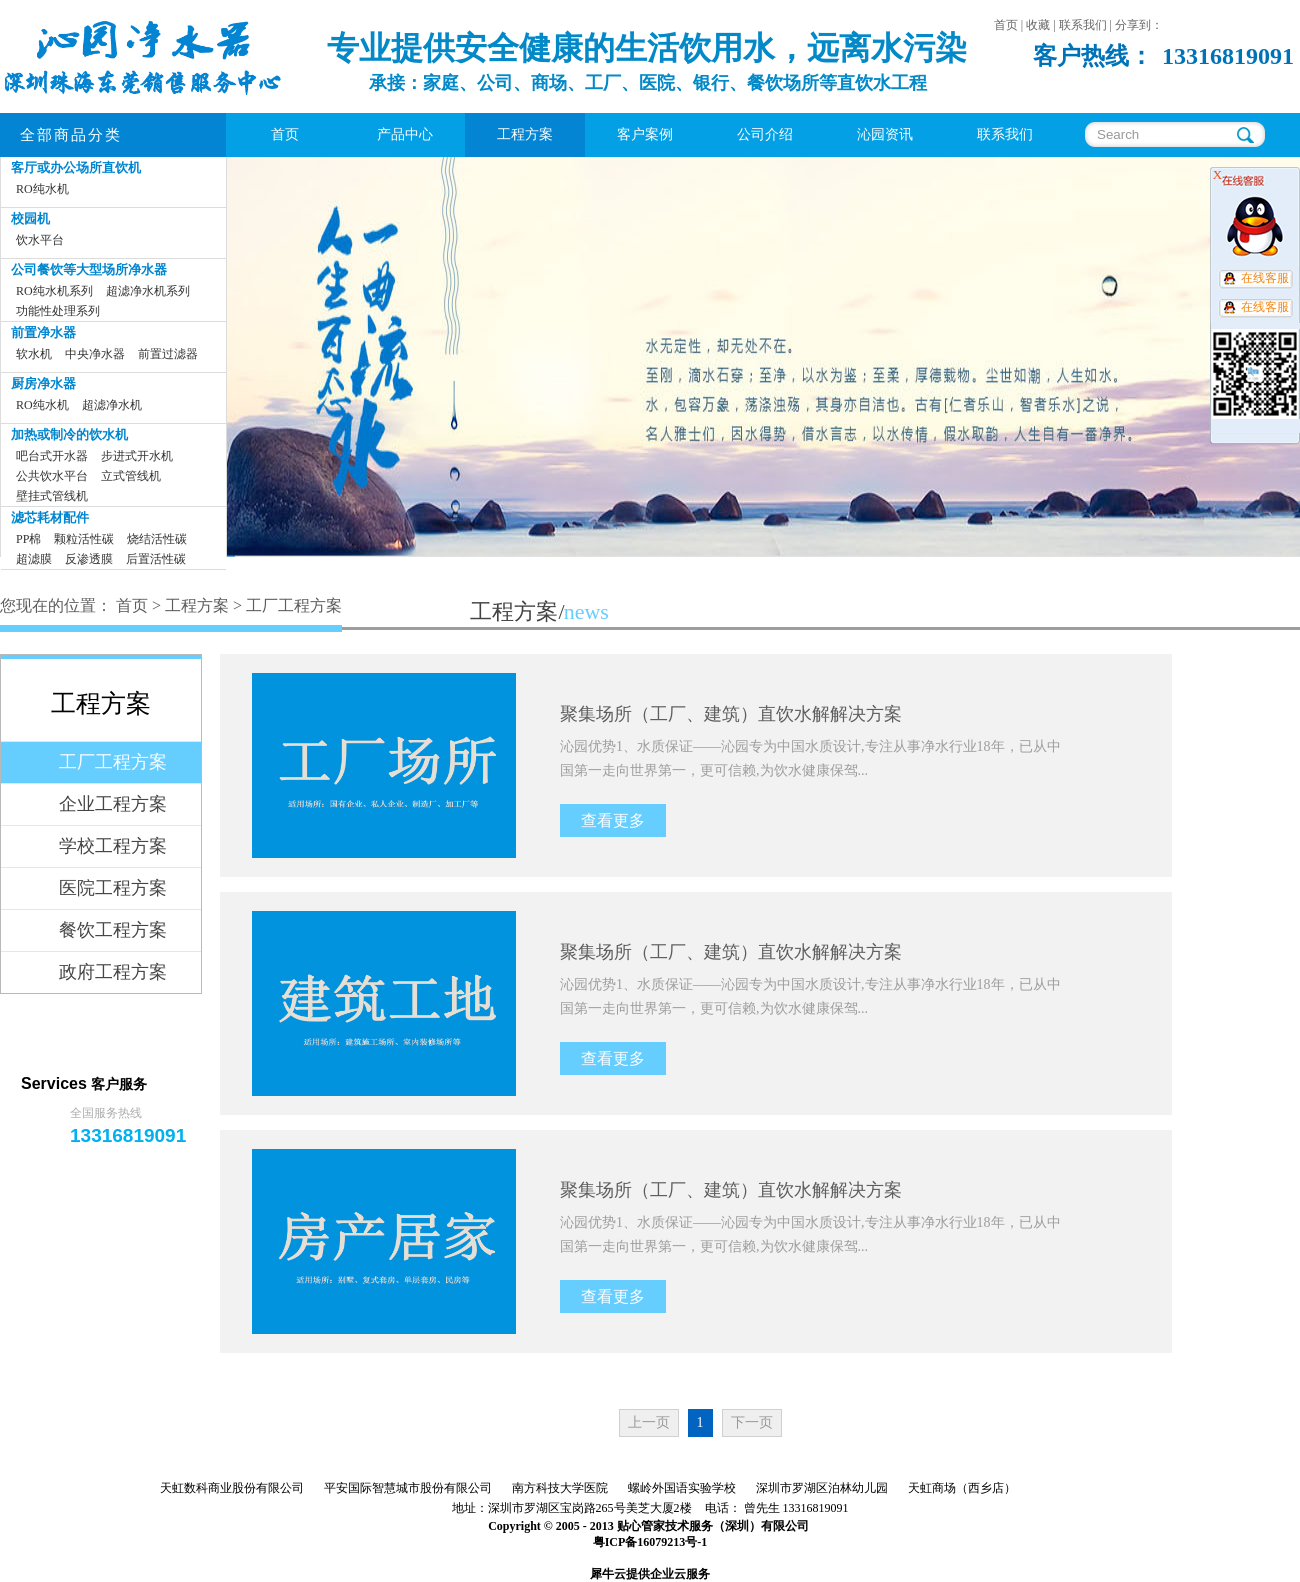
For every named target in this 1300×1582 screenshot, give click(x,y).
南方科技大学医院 (560, 1488)
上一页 (649, 1422)
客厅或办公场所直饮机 (76, 167)
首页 (285, 134)
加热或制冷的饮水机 (69, 434)
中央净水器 (95, 354)
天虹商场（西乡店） (962, 1488)
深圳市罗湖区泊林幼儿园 (822, 1488)
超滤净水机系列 (148, 291)
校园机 (30, 218)
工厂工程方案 (294, 605)
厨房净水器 (43, 383)
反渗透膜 (89, 559)
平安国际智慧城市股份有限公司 (408, 1488)
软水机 (34, 354)
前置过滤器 (168, 354)
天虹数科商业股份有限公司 (232, 1488)
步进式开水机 (137, 456)
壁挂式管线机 (52, 496)
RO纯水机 (42, 189)
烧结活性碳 (157, 539)
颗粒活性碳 (84, 539)
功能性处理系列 (58, 311)
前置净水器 (43, 332)
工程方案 (197, 605)
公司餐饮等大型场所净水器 (89, 269)
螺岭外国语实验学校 (682, 1488)
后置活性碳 (156, 559)
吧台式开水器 (52, 456)
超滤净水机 (112, 405)
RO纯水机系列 (54, 291)
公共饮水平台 (52, 476)
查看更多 (613, 820)
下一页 (752, 1422)
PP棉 (28, 539)
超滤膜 (34, 559)
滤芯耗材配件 (50, 517)
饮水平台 (40, 240)
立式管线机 (131, 476)
